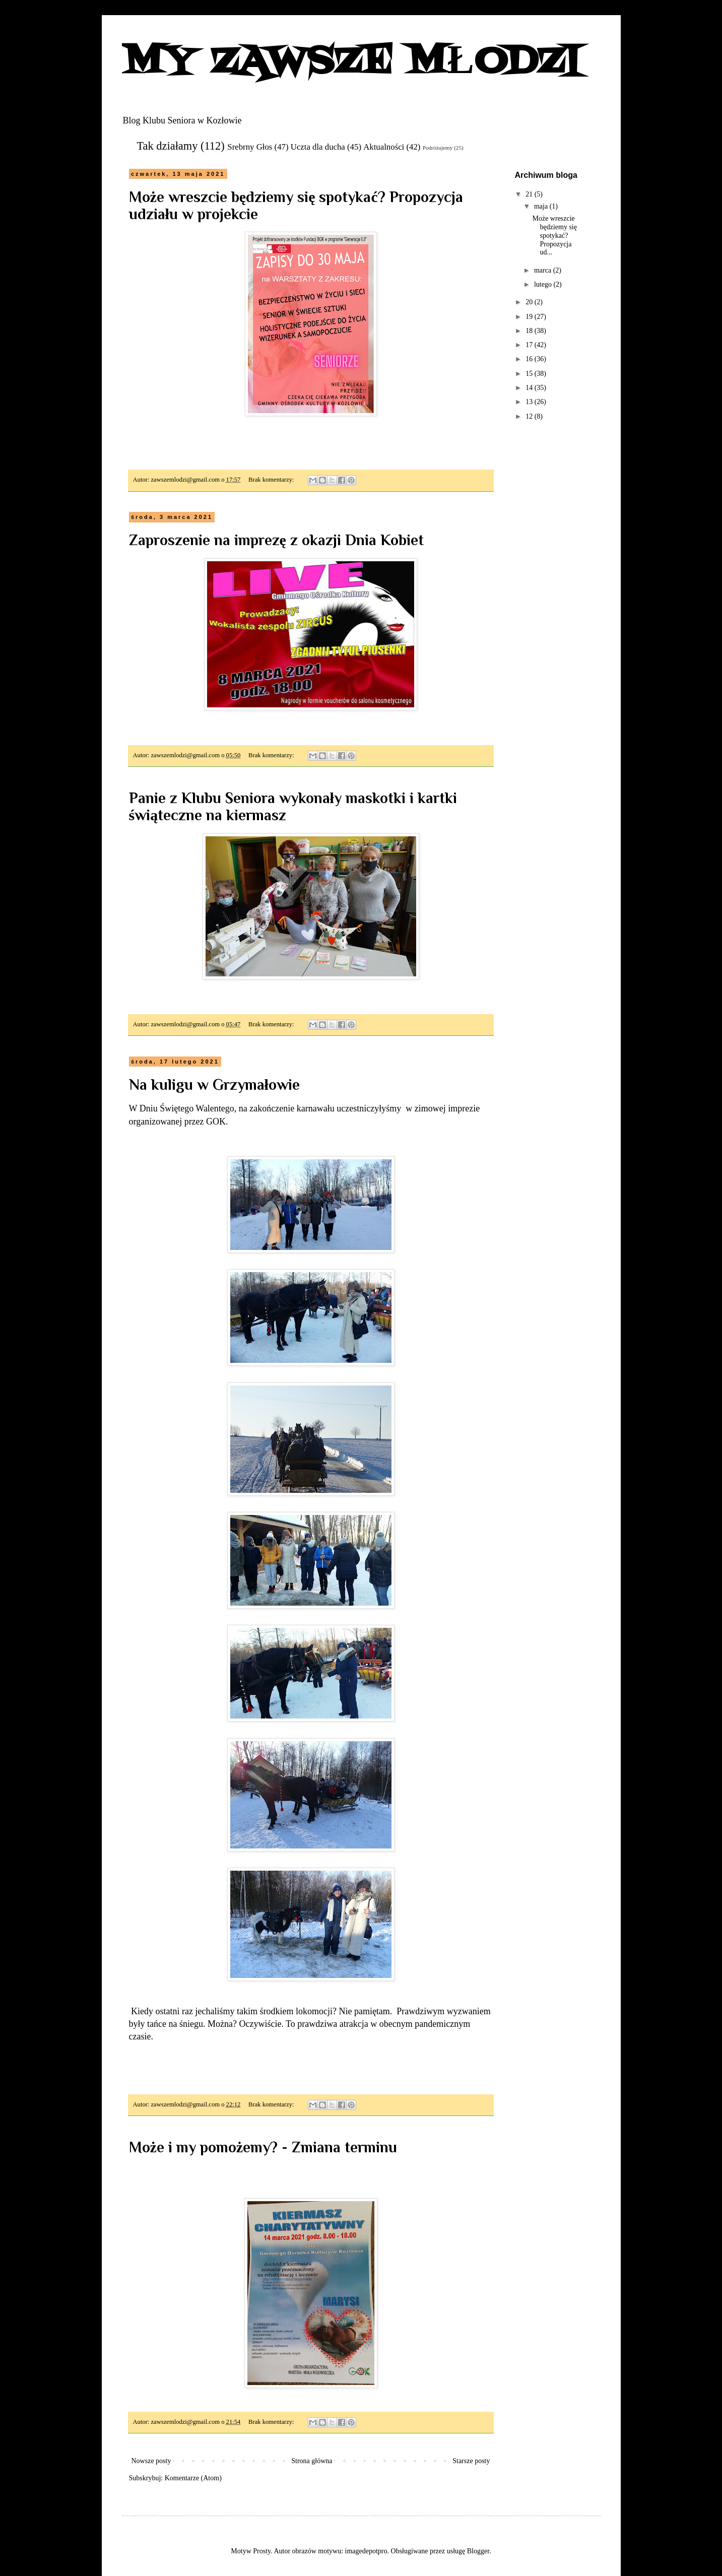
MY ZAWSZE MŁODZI (351, 62)
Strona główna (311, 2461)
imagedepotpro (366, 2551)
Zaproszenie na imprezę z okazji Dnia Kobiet (276, 540)
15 (530, 373)
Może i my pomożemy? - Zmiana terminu (263, 2147)
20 (530, 302)
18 (530, 331)
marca (543, 270)
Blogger (478, 2551)
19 (530, 316)
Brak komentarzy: (272, 479)
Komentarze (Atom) (193, 2478)
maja (542, 206)
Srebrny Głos (249, 147)
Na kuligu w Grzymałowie (214, 1084)
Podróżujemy (438, 148)
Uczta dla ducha (318, 147)
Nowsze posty (151, 2461)
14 (530, 387)
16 (530, 359)
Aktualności (383, 147)
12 (530, 416)
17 (530, 345)
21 (530, 194)
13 (530, 402)
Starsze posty (471, 2461)
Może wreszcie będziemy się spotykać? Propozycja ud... (554, 235)
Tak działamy (167, 146)
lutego (544, 284)
